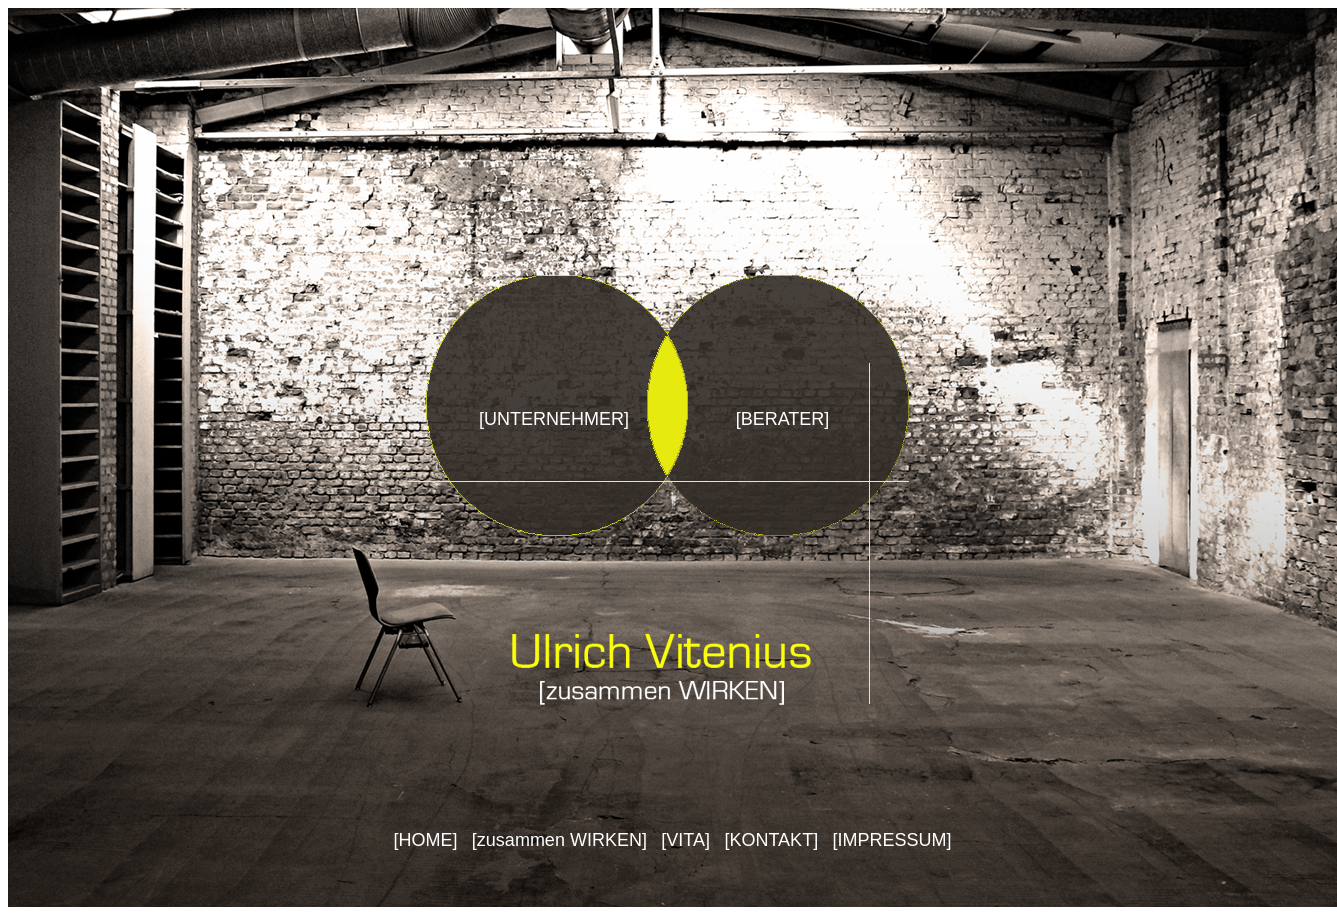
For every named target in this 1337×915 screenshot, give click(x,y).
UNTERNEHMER (554, 419)
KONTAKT (771, 840)
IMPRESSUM (892, 840)
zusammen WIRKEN (559, 840)
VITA (685, 840)
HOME (425, 840)
